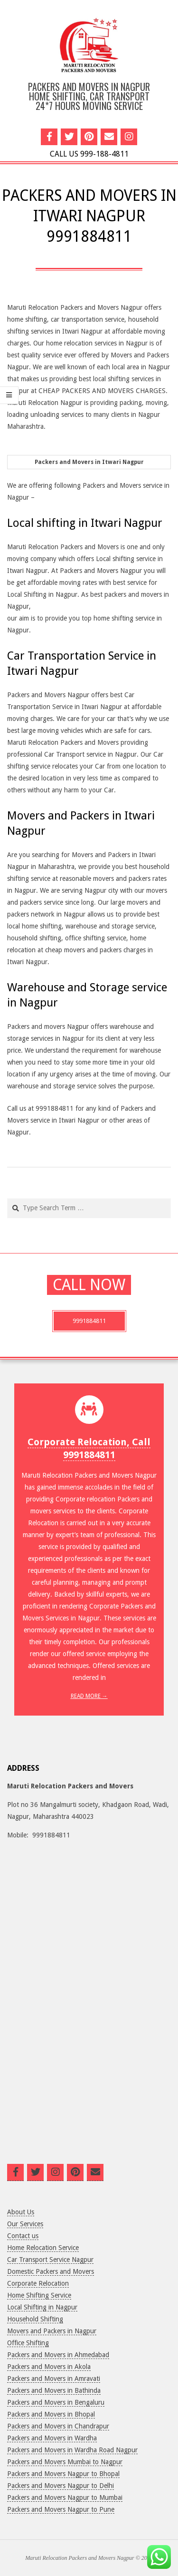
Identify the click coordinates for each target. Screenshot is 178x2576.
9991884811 (89, 1320)
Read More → (89, 1696)
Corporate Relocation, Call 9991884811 (89, 1448)
